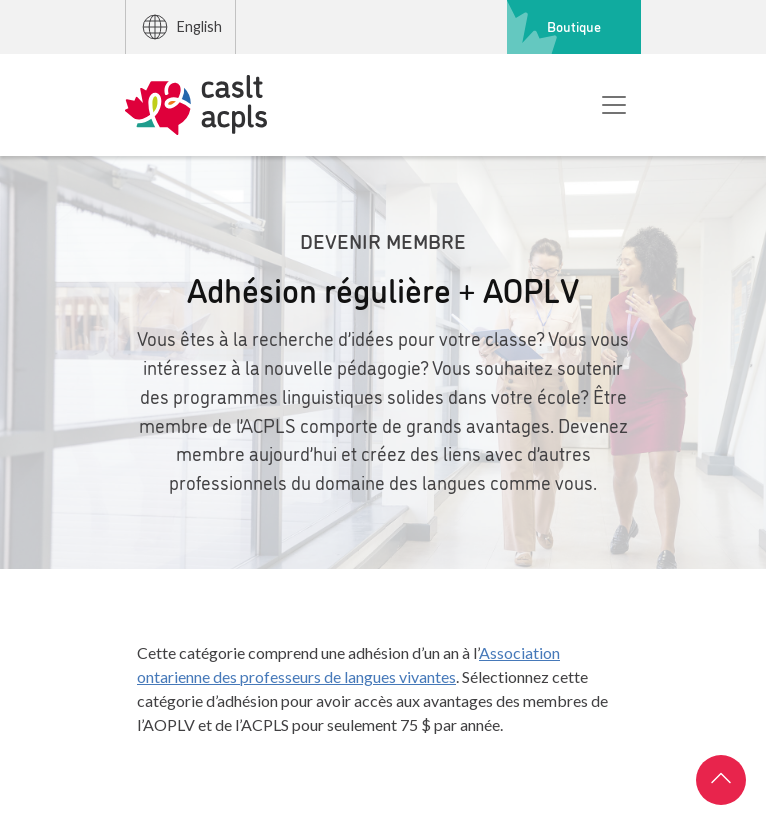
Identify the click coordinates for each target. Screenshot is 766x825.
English (181, 27)
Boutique (574, 26)
